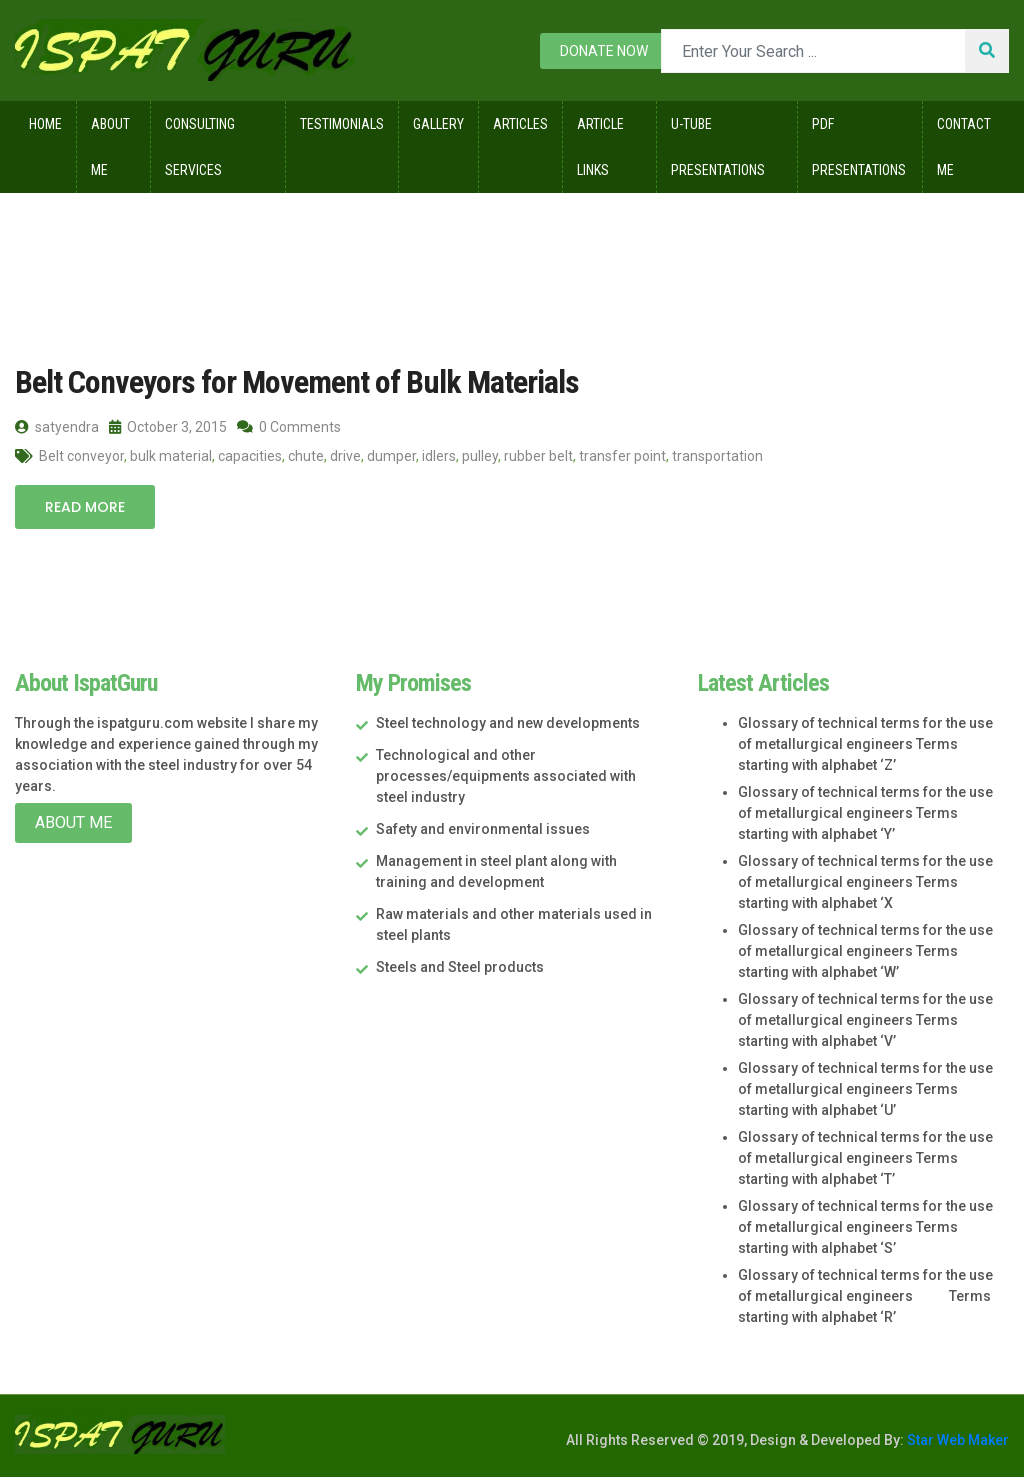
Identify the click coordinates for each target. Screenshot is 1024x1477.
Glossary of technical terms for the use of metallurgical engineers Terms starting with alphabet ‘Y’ (865, 813)
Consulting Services (200, 147)
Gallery (438, 124)
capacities (250, 456)
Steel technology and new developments (508, 723)
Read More (85, 507)
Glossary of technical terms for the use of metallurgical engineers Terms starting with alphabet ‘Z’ (865, 744)
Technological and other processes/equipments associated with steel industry (506, 776)
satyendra (57, 427)
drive (345, 456)
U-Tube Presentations (718, 147)
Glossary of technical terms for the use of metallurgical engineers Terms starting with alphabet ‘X (865, 882)
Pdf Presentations (859, 147)
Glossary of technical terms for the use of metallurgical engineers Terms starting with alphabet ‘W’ (865, 951)
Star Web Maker (956, 1440)
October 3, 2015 (168, 427)
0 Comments (289, 427)
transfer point (622, 456)
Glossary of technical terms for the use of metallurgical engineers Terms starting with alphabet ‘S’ (865, 1227)
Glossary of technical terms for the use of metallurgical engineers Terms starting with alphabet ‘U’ (865, 1089)
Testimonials (342, 124)
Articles (520, 124)
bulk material (171, 456)
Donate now (604, 51)
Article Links (600, 147)
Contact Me (964, 147)
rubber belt (538, 456)
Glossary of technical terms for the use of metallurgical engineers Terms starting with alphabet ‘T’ (865, 1158)
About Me (110, 147)
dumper (391, 456)
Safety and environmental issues (483, 829)
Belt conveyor (81, 456)
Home (45, 124)
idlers (439, 456)
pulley (480, 456)
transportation (717, 456)
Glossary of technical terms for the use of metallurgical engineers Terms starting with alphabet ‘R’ (865, 1296)
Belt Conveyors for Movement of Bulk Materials (297, 382)
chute (306, 456)
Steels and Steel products (460, 967)
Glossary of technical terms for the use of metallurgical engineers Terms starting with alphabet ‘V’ (865, 1020)
